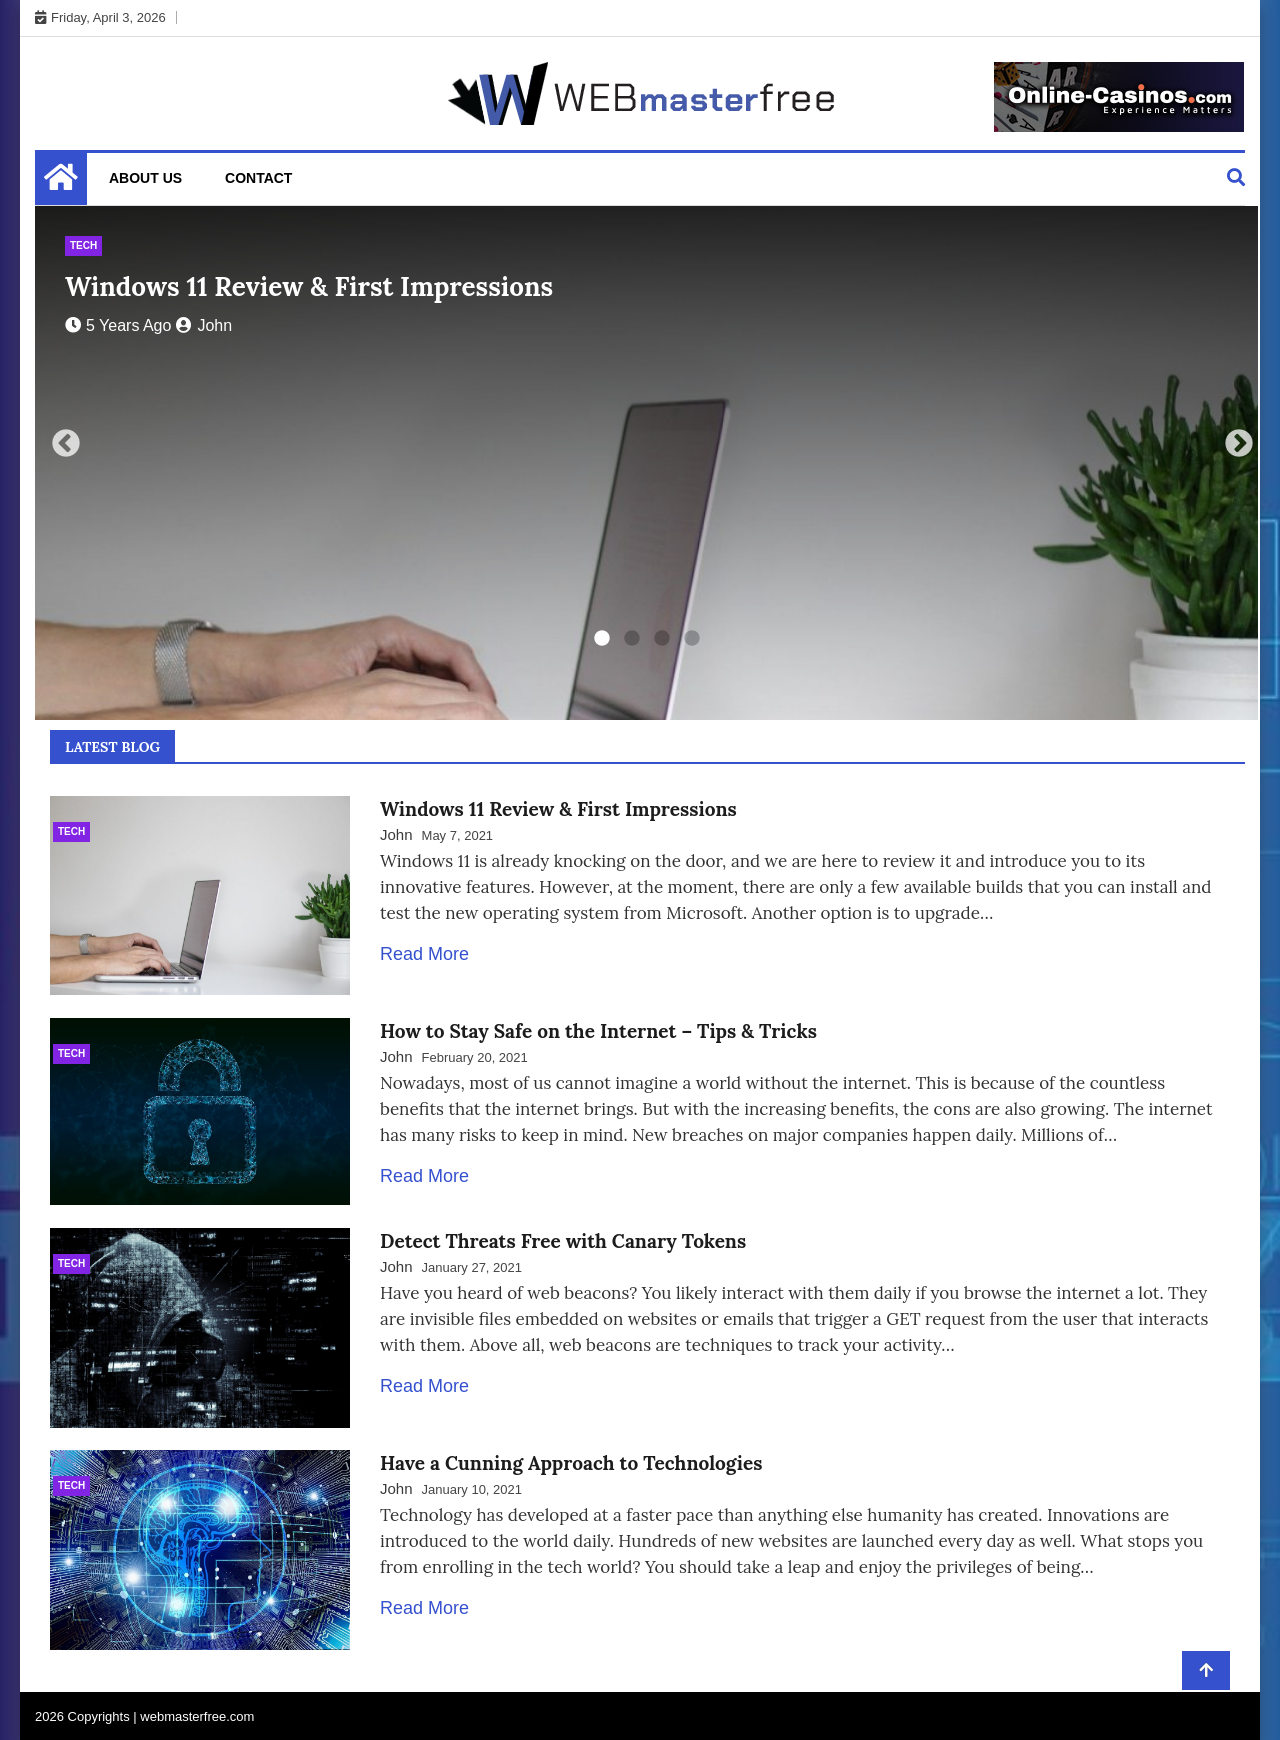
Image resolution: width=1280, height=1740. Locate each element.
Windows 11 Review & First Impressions (309, 286)
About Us (145, 178)
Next (1233, 438)
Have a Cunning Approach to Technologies (571, 1466)
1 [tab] (602, 639)
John (204, 325)
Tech (83, 245)
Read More (424, 954)
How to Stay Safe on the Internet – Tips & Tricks (598, 1028)
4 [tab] (692, 639)
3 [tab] (662, 639)
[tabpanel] (646, 463)
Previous (60, 438)
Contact (258, 178)
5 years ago (118, 325)
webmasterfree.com (197, 1715)
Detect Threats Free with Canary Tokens (563, 1247)
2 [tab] (632, 639)
